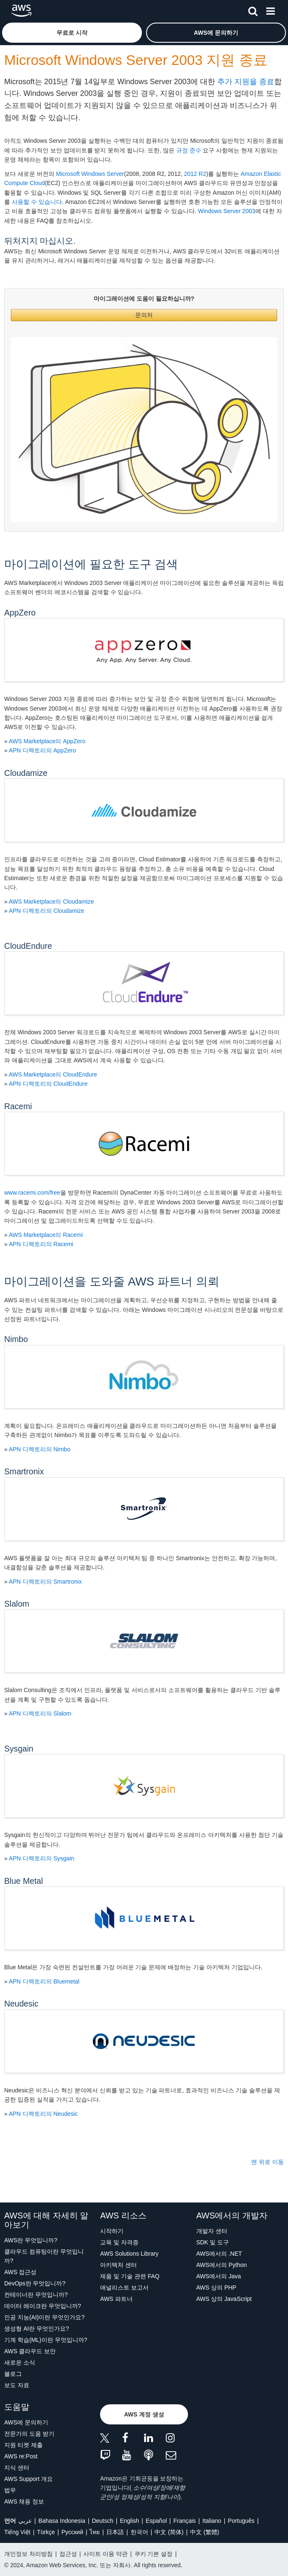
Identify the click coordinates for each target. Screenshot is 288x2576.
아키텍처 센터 (118, 2265)
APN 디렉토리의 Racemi (41, 1244)
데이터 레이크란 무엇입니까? (42, 2306)
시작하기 (111, 2231)
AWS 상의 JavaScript (224, 2298)
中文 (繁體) (204, 2532)
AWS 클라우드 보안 (30, 2351)
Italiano (212, 2520)
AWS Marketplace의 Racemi (46, 1234)
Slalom (16, 1603)
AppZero (20, 612)
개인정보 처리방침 (28, 2553)
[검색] (253, 9)
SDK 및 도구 (212, 2242)
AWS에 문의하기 (26, 2422)
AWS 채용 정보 (24, 2501)
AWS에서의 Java (218, 2276)
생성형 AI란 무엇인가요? (36, 2328)
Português (241, 2520)
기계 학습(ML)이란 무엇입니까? (45, 2339)
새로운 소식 (19, 2362)
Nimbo (16, 1339)
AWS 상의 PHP (216, 2287)
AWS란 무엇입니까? (30, 2240)
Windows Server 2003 (226, 211)
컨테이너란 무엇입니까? (36, 2294)
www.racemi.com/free (32, 1192)
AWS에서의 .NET (219, 2253)
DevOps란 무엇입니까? (34, 2283)
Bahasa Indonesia (62, 2520)
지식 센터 (16, 2467)
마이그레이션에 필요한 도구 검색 (91, 564)
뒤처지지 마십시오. (40, 240)
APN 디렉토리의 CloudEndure (48, 1083)
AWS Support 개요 (28, 2479)
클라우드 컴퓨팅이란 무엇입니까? (44, 2256)
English (129, 2520)
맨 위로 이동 (267, 2162)
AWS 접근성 (20, 2272)
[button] (72, 33)
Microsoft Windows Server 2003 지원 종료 (135, 60)
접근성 (68, 2553)
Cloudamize (25, 773)
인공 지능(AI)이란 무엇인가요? (44, 2317)
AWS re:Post (21, 2456)
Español (156, 2520)
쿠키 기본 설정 (153, 2553)
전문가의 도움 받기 (29, 2433)
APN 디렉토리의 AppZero (42, 750)
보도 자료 (16, 2385)
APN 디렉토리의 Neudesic (43, 2113)
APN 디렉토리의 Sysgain (41, 1858)
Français (184, 2520)
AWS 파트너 (116, 2298)
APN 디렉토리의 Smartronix (45, 1581)
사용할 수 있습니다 (37, 201)
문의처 (144, 315)
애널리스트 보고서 (124, 2287)
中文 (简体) (168, 2532)
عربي (25, 2520)
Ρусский (72, 2532)
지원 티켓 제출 (23, 2445)
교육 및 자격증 (119, 2242)
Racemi (18, 1106)
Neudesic (21, 2003)
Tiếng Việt (17, 2532)
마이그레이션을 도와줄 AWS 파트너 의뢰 (111, 1281)
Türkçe (46, 2532)
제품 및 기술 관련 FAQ (129, 2276)
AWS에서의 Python (221, 2265)
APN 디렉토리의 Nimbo (39, 1449)
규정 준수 (188, 150)
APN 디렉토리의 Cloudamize (47, 910)
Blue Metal (23, 1881)
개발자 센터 (211, 2231)
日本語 (115, 2532)
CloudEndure (28, 946)
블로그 (13, 2373)
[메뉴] (270, 9)
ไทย (95, 2532)
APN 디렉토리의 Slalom (40, 1713)
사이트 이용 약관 (105, 2553)
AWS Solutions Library (129, 2253)
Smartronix (24, 1471)
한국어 (139, 2532)
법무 (10, 2490)
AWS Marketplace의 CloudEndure (53, 1074)
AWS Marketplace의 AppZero (47, 741)
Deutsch (102, 2520)
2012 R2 (195, 173)
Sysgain (18, 1748)
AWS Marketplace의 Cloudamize (51, 901)
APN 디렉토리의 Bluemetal (44, 1981)
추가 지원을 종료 (245, 81)
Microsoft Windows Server (90, 173)
